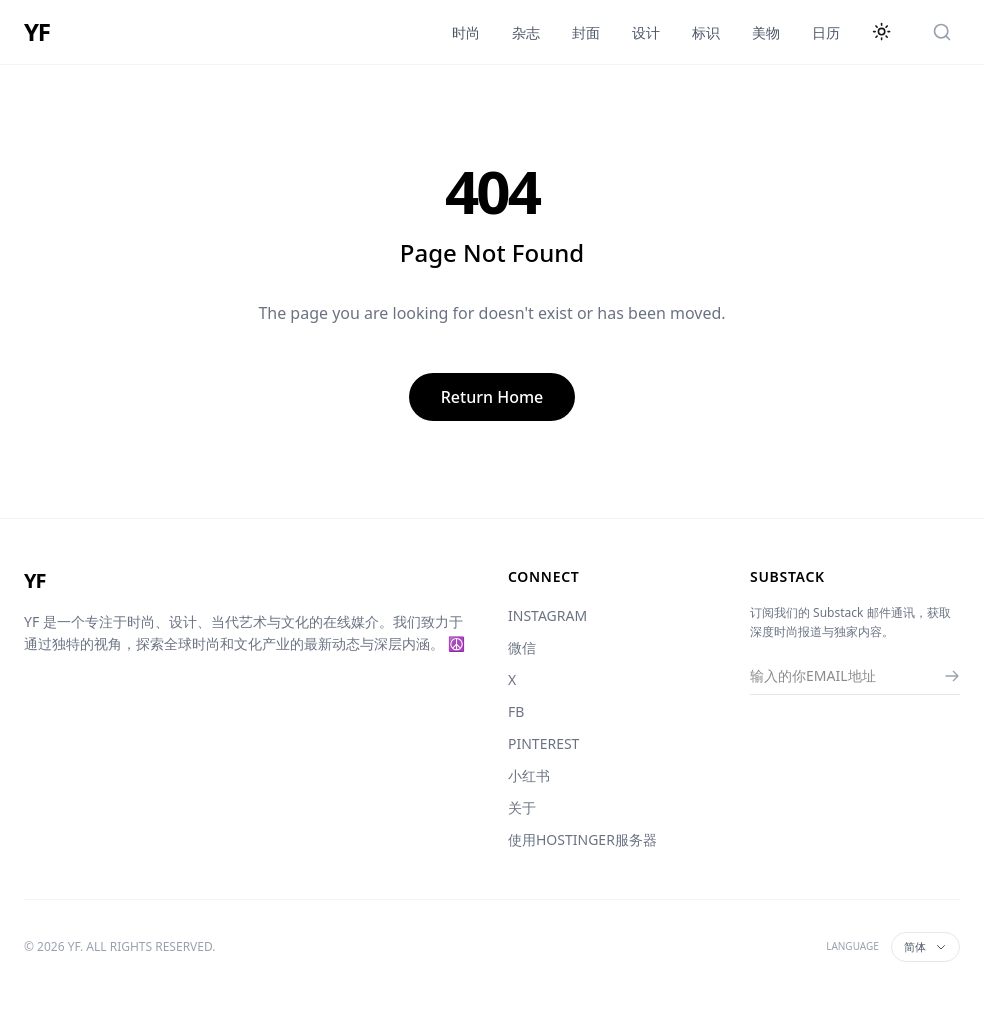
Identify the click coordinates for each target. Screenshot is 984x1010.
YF (37, 32)
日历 (826, 32)
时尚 (466, 32)
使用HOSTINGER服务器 (582, 839)
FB (516, 711)
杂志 (526, 32)
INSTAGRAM (547, 615)
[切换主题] (882, 32)
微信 (522, 647)
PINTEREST (543, 743)
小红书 (529, 775)
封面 (586, 32)
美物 (766, 32)
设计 (646, 32)
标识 (706, 32)
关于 (522, 807)
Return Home (492, 397)
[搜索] (942, 32)
